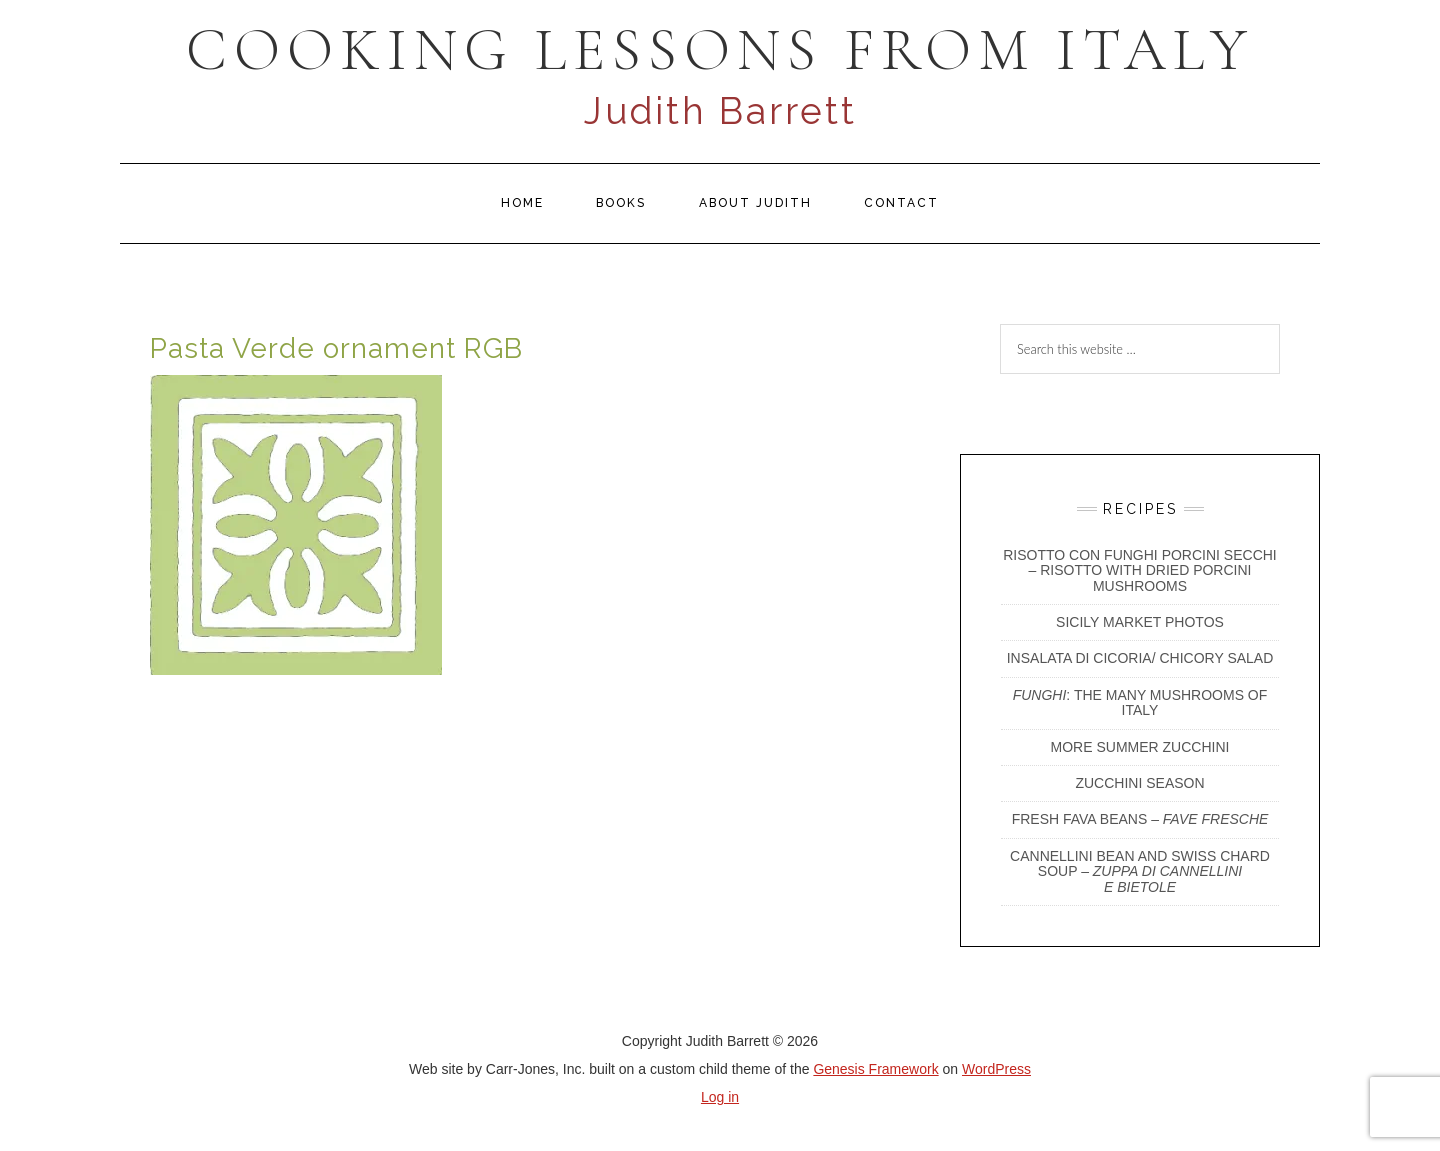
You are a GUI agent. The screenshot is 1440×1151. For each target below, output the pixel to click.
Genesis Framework (875, 1069)
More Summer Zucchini (1140, 747)
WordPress (996, 1069)
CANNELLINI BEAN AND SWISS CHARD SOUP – (1140, 871)
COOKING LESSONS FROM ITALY (720, 50)
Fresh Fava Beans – (1140, 819)
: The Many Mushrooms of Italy (1140, 702)
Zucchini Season (1139, 783)
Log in (720, 1097)
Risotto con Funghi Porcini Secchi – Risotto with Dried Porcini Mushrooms (1140, 570)
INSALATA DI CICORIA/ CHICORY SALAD (1140, 658)
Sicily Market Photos (1140, 622)
